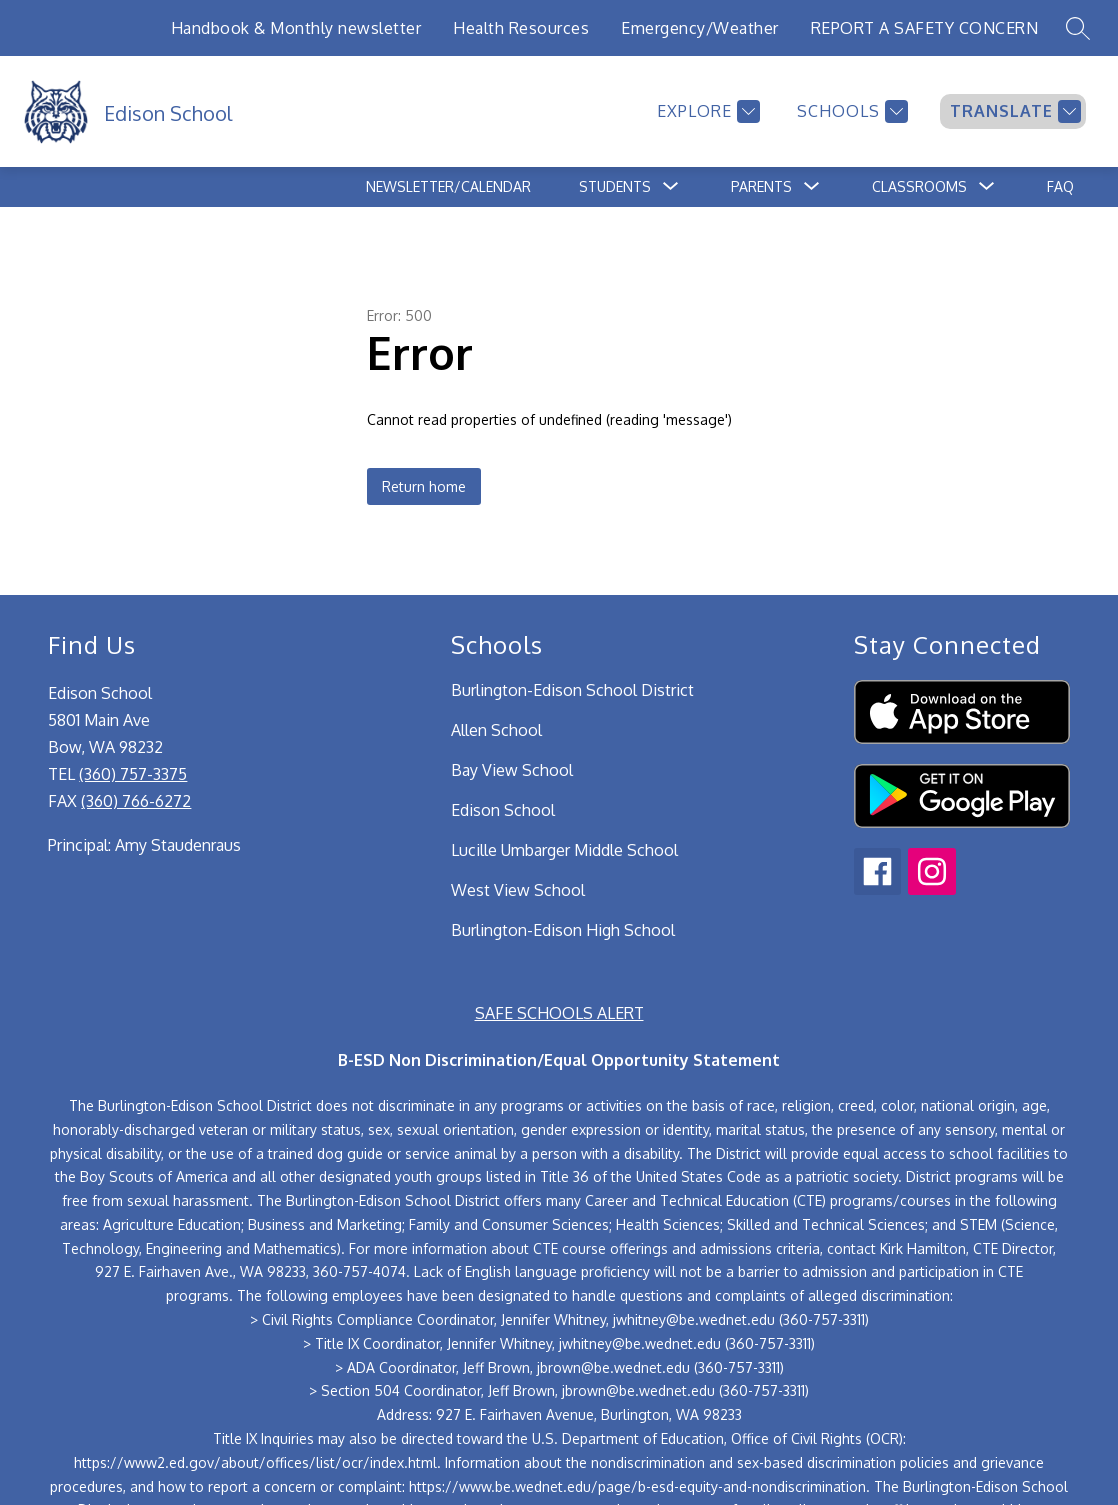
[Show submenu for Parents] (761, 187)
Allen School (496, 730)
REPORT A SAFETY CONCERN (925, 28)
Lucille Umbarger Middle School (564, 850)
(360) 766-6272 (136, 801)
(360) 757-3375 (133, 774)
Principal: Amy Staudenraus (144, 845)
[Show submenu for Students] (615, 187)
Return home (424, 486)
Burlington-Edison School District (572, 690)
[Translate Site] (1013, 111)
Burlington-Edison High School (563, 930)
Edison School (503, 810)
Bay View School (512, 770)
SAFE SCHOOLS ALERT (559, 1013)
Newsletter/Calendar (448, 186)
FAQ (1060, 186)
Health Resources (521, 28)
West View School (518, 890)
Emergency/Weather (700, 28)
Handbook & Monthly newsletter (296, 28)
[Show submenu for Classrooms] (919, 187)
